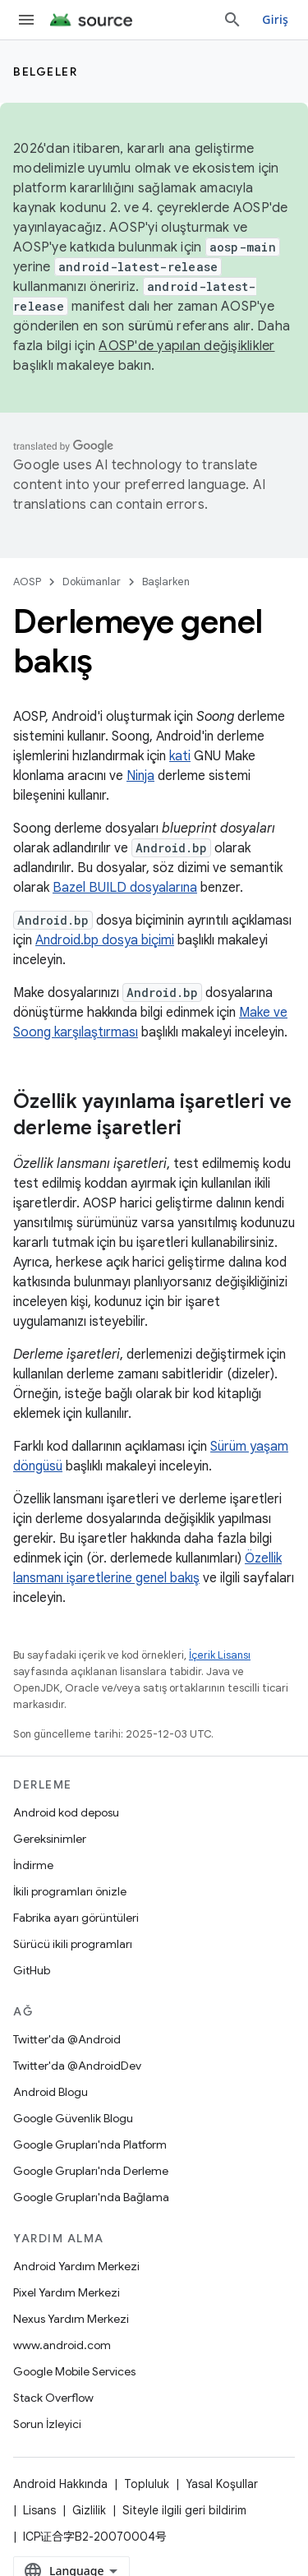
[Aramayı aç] (232, 20)
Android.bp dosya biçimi (104, 940)
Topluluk (146, 2484)
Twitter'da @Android (67, 2039)
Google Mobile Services (74, 2371)
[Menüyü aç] (26, 19)
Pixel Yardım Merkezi (66, 2292)
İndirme (33, 1865)
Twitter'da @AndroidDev (77, 2065)
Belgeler (45, 71)
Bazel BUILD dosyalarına (125, 887)
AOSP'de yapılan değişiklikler (186, 346)
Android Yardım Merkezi (76, 2266)
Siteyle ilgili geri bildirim (184, 2510)
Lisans (39, 2510)
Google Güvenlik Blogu (73, 2118)
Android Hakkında (60, 2484)
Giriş (275, 19)
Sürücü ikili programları (72, 1944)
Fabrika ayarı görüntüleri (76, 1917)
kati (180, 756)
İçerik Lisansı (220, 1655)
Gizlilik (89, 2510)
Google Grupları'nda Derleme (90, 2170)
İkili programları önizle (69, 1891)
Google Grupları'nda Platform (90, 2144)
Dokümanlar (91, 582)
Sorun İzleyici (47, 2424)
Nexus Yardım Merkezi (71, 2318)
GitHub (31, 1970)
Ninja (140, 776)
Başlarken (166, 582)
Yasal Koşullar (222, 2484)
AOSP (27, 582)
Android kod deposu (66, 1812)
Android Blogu (50, 2091)
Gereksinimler (49, 1838)
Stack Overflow (53, 2397)
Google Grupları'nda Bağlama (91, 2197)
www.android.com (62, 2345)
